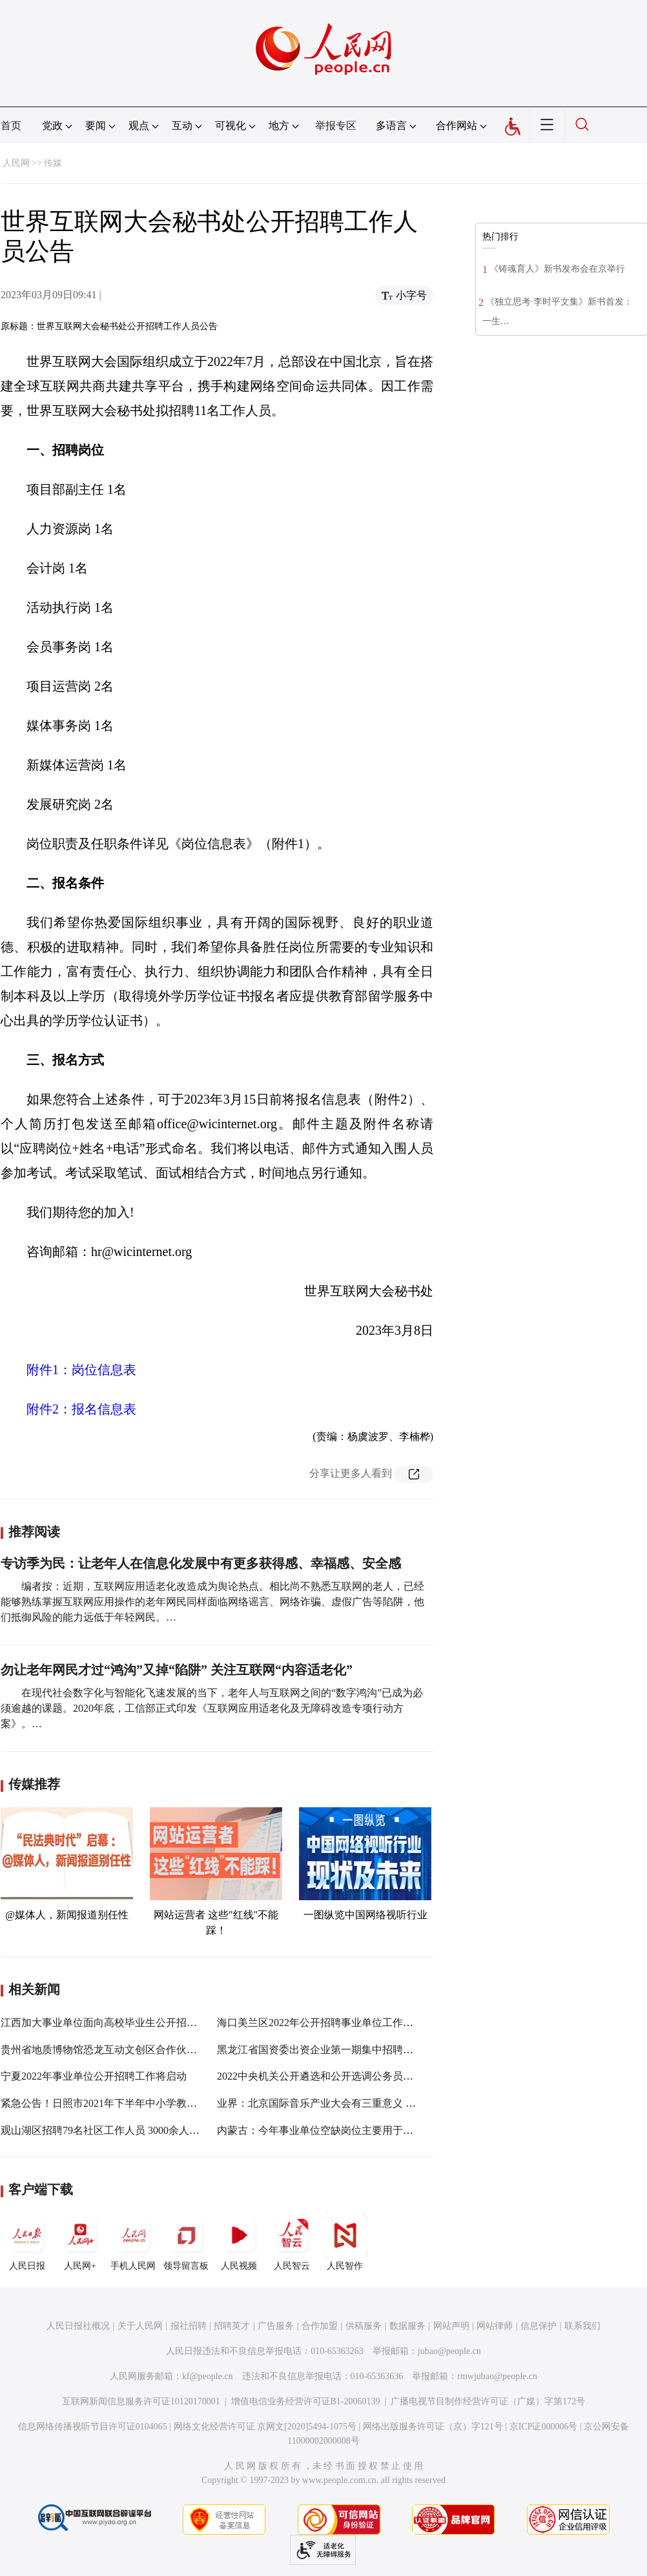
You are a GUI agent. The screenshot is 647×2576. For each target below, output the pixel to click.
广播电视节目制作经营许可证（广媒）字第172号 (488, 2401)
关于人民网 (140, 2326)
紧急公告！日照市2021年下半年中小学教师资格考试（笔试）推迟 (150, 2103)
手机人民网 (133, 2242)
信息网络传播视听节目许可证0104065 (92, 2426)
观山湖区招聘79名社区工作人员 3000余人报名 (105, 2130)
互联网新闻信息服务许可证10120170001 (141, 2401)
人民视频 (239, 2242)
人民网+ (80, 2242)
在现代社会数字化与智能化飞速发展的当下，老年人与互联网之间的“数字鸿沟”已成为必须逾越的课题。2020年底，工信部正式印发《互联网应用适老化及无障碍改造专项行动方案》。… (212, 1708)
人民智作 (344, 2242)
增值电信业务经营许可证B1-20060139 (305, 2401)
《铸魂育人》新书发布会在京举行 (557, 269)
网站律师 (495, 2326)
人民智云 (291, 2242)
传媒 (53, 163)
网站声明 (451, 2326)
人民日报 (27, 2242)
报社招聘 (188, 2326)
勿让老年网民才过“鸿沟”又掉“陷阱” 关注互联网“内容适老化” (177, 1670)
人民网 (16, 163)
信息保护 (538, 2326)
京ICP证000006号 (543, 2426)
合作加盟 (320, 2326)
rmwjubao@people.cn (497, 2376)
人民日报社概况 (78, 2326)
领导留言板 (186, 2242)
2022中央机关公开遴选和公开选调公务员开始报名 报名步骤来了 (363, 2076)
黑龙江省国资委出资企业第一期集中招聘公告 (320, 2049)
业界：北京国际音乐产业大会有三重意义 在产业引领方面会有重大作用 (378, 2103)
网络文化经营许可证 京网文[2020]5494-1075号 (265, 2426)
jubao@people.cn (449, 2351)
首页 (11, 125)
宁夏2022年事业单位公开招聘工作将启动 (94, 2076)
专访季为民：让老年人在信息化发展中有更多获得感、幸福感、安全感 (201, 1563)
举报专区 (335, 125)
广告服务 (276, 2326)
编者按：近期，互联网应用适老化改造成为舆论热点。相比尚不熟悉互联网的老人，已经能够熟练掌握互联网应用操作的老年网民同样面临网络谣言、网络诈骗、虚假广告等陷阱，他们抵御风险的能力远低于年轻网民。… (212, 1602)
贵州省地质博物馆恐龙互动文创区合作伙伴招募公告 (119, 2049)
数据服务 (407, 2326)
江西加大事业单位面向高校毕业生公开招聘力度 (109, 2022)
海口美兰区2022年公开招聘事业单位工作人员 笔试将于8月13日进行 (370, 2022)
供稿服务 (363, 2326)
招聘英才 (232, 2326)
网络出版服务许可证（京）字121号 (433, 2426)
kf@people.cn (207, 2376)
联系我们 (582, 2326)
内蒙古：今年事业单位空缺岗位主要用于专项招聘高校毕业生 (356, 2130)
